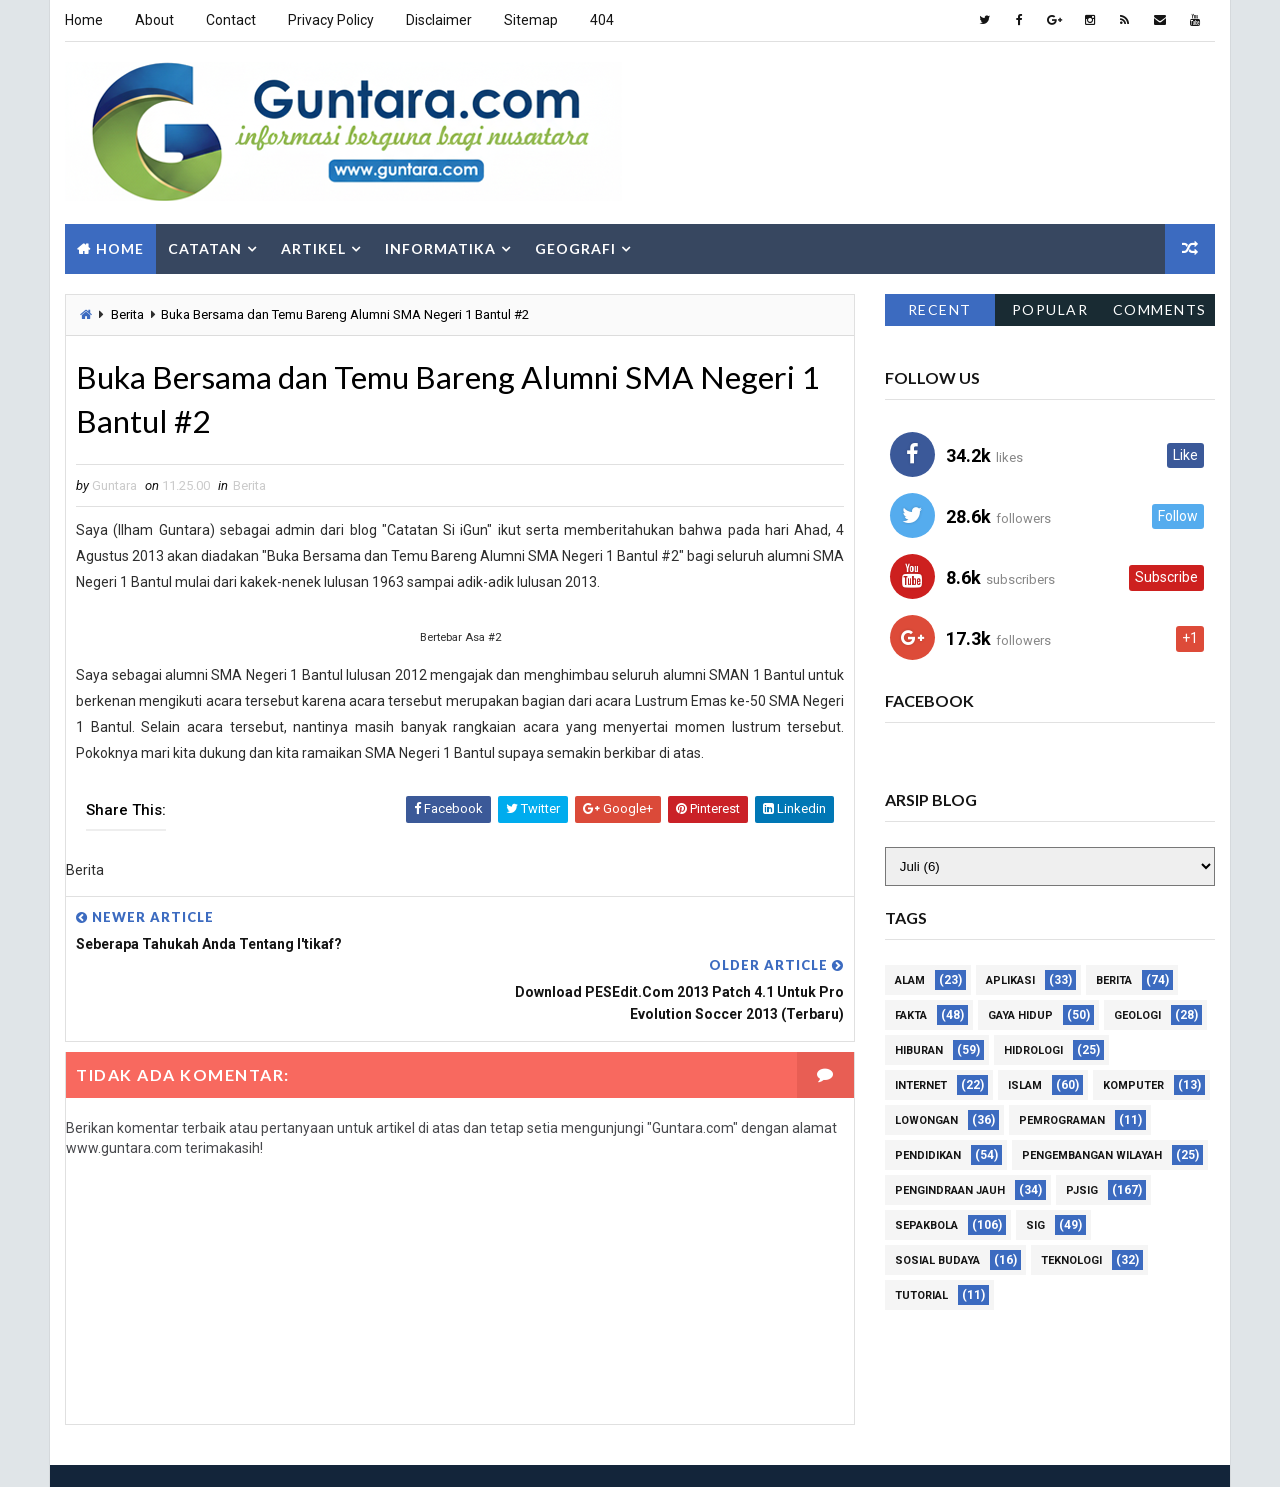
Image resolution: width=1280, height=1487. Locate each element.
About (154, 20)
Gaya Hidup (1020, 1014)
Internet (921, 1084)
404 (602, 20)
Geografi (575, 247)
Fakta (911, 1014)
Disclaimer (439, 20)
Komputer (1133, 1084)
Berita (127, 313)
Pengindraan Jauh (950, 1189)
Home (84, 20)
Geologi (1137, 1014)
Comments (1160, 308)
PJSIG (1082, 1189)
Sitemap (531, 20)
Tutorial (921, 1294)
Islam (1025, 1084)
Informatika (440, 247)
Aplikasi (1010, 979)
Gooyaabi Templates (402, 1451)
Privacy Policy (331, 20)
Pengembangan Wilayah (1092, 1154)
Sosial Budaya (937, 1259)
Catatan (205, 247)
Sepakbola (926, 1224)
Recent (940, 308)
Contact (231, 20)
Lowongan (926, 1119)
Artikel (313, 247)
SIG (1035, 1224)
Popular (1050, 308)
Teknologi (1071, 1259)
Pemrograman (1062, 1119)
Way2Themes (189, 1451)
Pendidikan (928, 1154)
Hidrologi (1033, 1049)
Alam (910, 979)
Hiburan (919, 1049)
